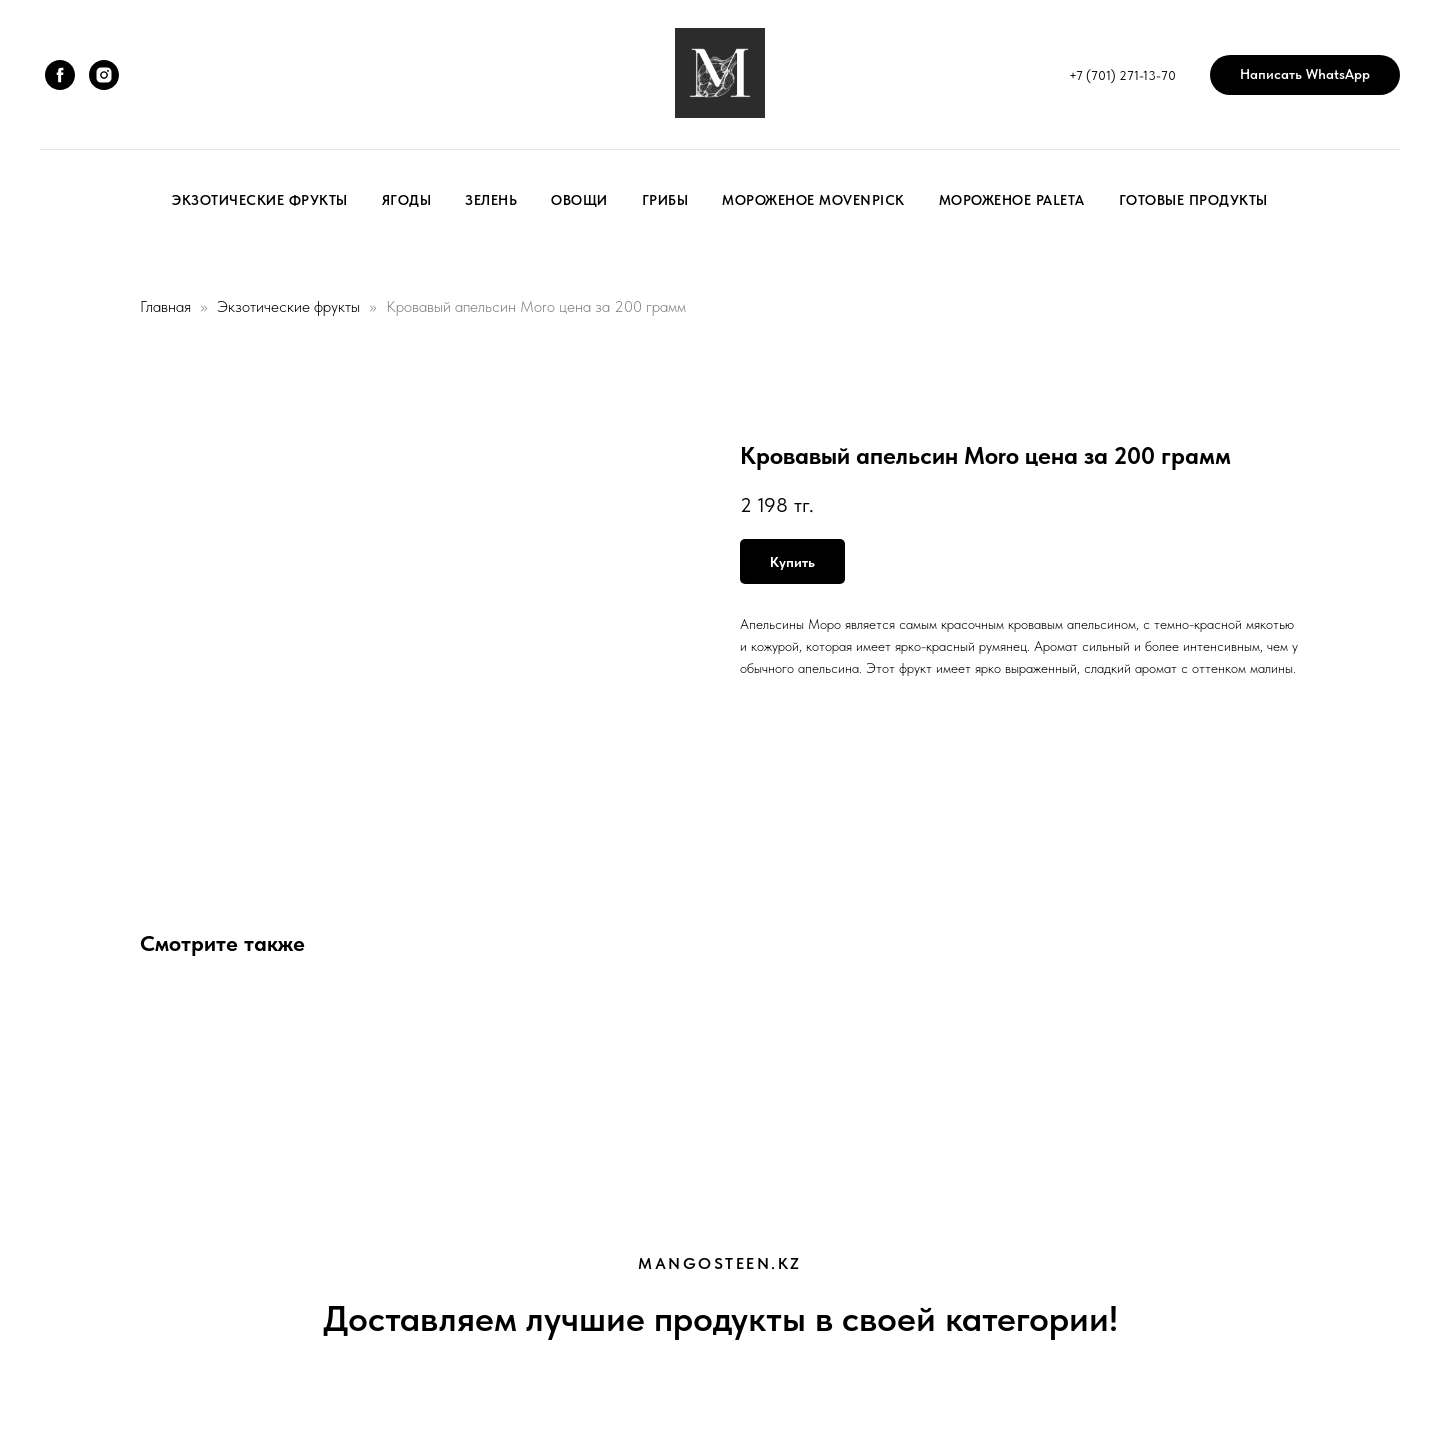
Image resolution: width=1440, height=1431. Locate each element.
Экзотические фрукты (260, 200)
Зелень (491, 200)
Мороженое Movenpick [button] (813, 200)
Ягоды (407, 200)
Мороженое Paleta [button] (1012, 200)
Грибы (665, 200)
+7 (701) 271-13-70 (1122, 75)
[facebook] (60, 75)
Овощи (579, 200)
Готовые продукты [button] (1193, 200)
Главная (165, 306)
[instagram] (104, 75)
